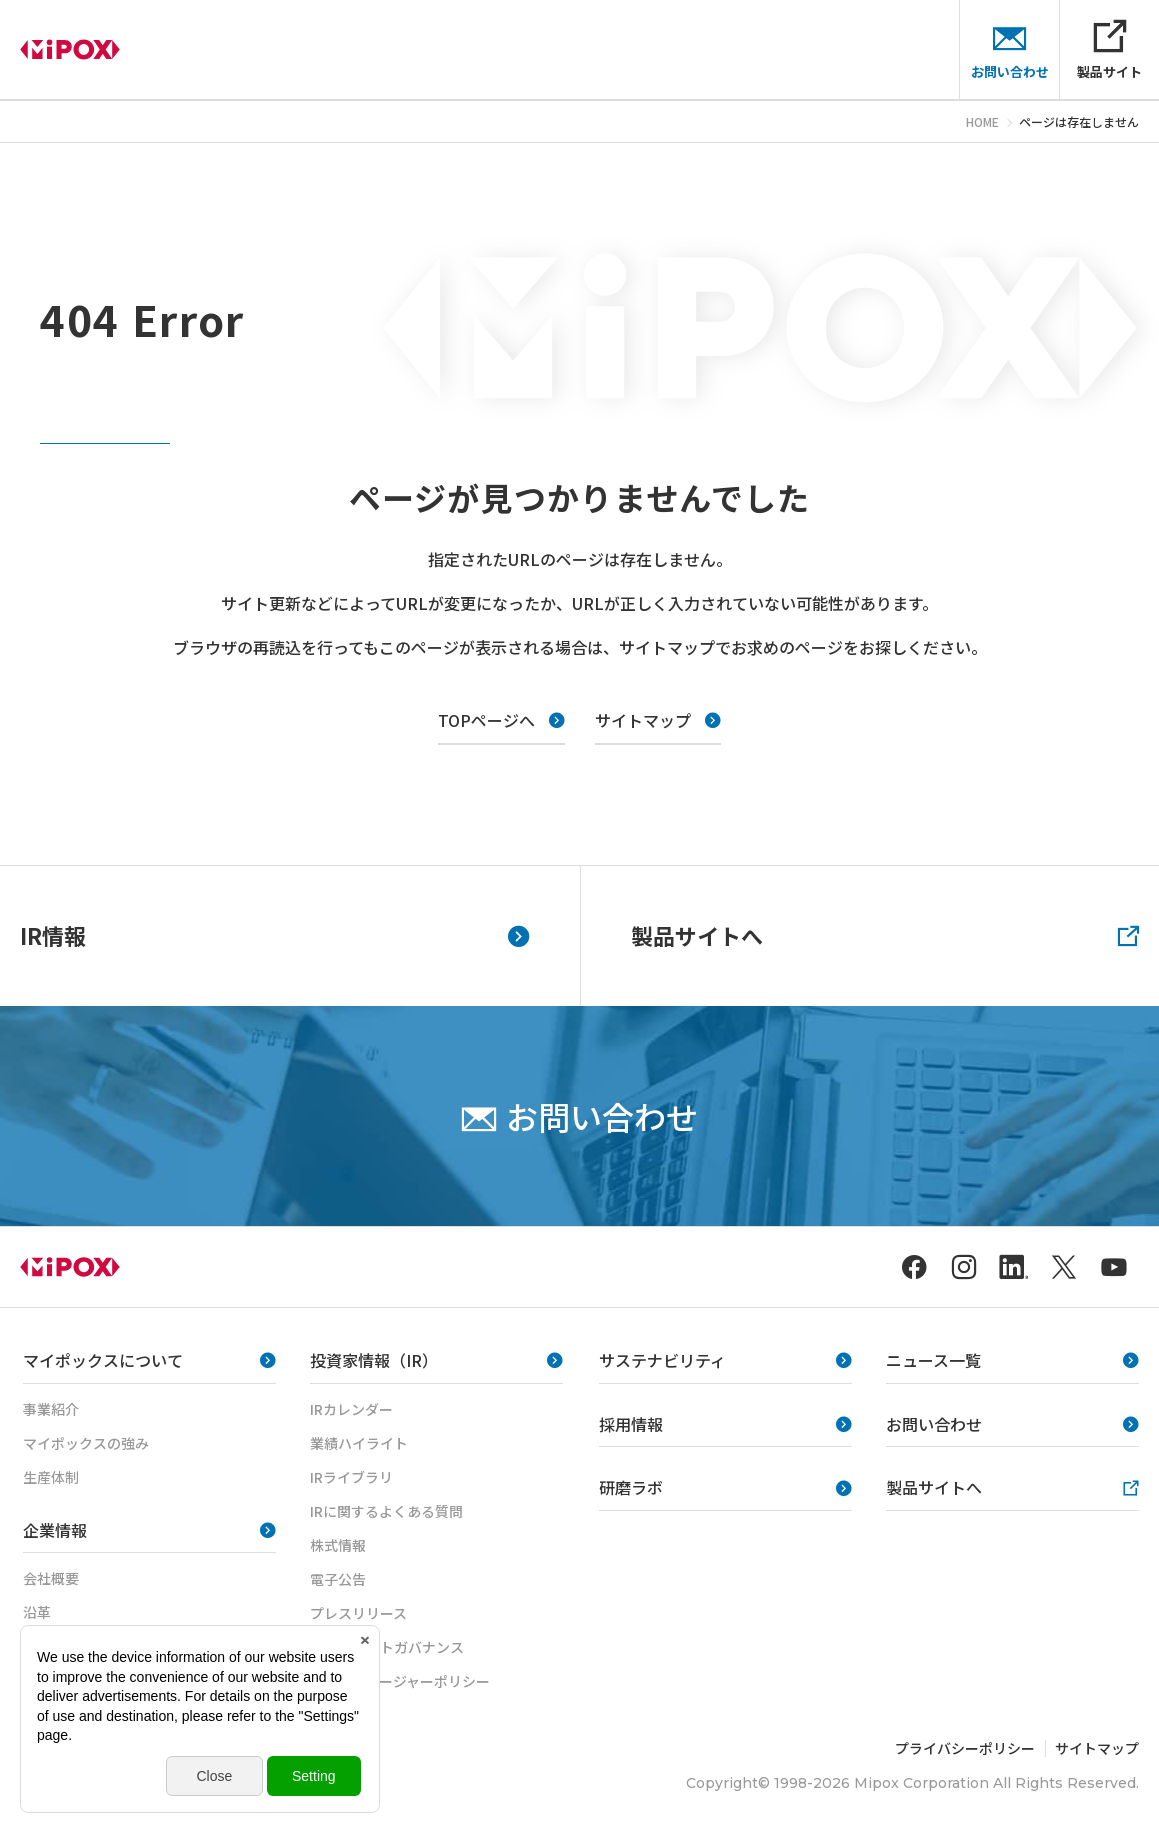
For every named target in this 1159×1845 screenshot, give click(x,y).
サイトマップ (1097, 1748)
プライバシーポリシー (965, 1748)
